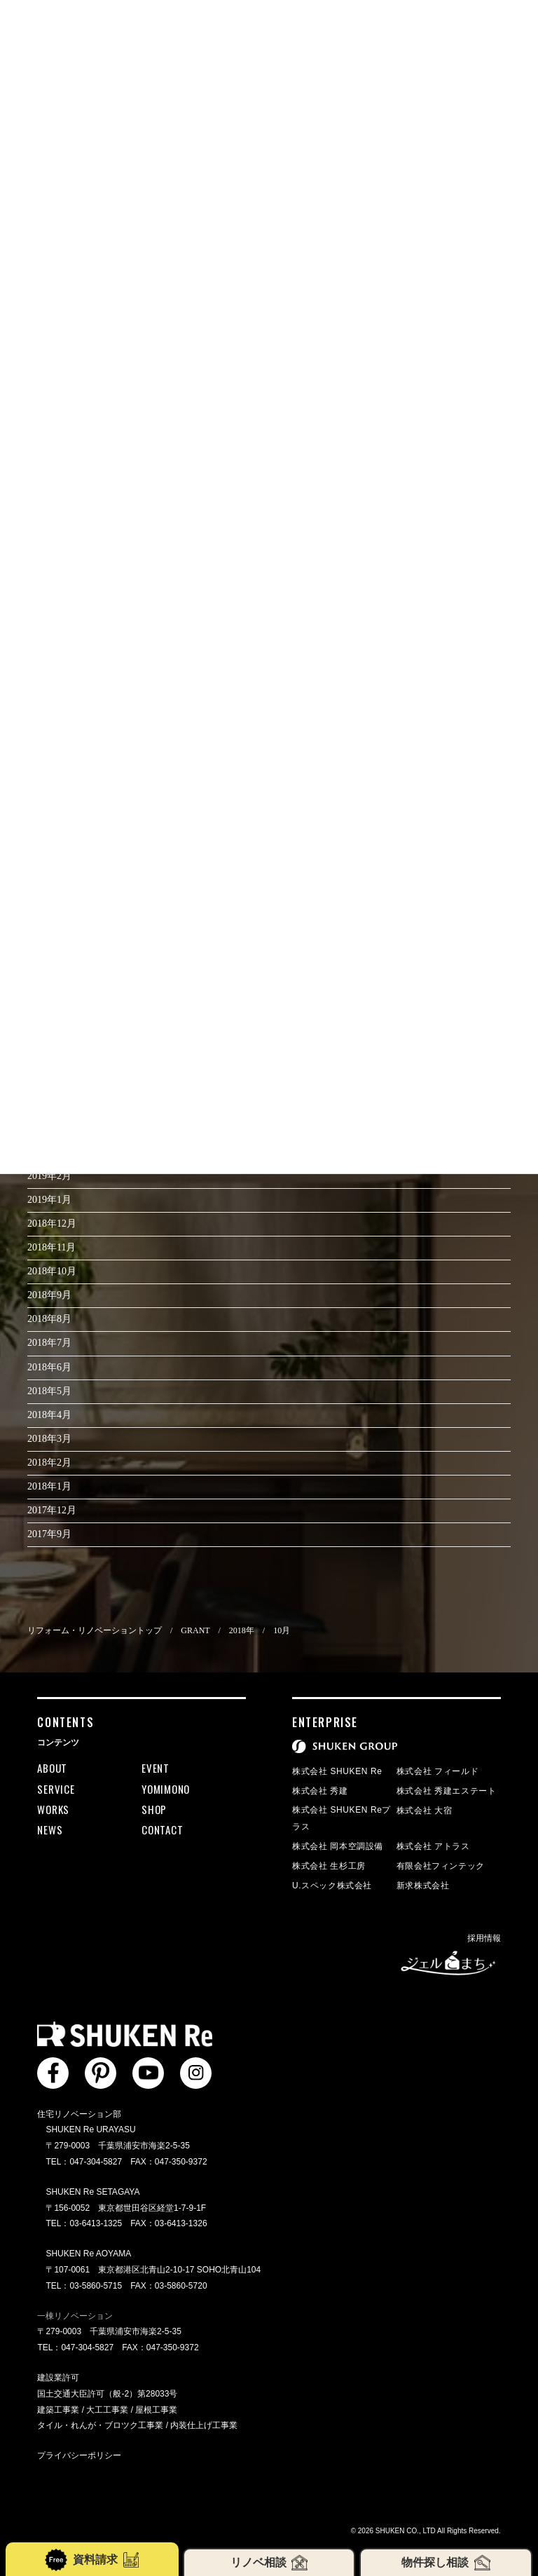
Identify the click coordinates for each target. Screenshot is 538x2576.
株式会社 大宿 (424, 1810)
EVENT (156, 1768)
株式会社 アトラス (433, 1846)
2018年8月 (49, 1319)
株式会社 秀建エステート (446, 1791)
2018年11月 (51, 1247)
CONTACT (162, 1829)
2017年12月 (51, 1510)
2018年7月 (49, 1342)
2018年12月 (51, 1223)
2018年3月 (49, 1438)
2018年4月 (49, 1415)
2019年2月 (49, 1176)
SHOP (154, 1809)
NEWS (49, 1829)
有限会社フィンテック (440, 1866)
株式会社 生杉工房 (329, 1866)
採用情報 (484, 1938)
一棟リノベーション (75, 2316)
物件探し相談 (445, 2562)
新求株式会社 (423, 1885)
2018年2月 (49, 1462)
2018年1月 (49, 1486)
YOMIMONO (166, 1789)
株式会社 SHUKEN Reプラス (341, 1818)
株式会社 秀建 (320, 1791)
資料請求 (92, 2560)
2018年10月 (51, 1271)
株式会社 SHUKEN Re (337, 1771)
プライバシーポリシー (79, 2455)
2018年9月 (49, 1295)
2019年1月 (49, 1199)
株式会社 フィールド (437, 1771)
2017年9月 (49, 1534)
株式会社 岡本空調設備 (337, 1846)
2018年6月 (49, 1367)
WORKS (53, 1809)
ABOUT (52, 1768)
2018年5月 (49, 1391)
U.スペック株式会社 (332, 1885)
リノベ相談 (269, 2562)
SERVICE (55, 1789)
